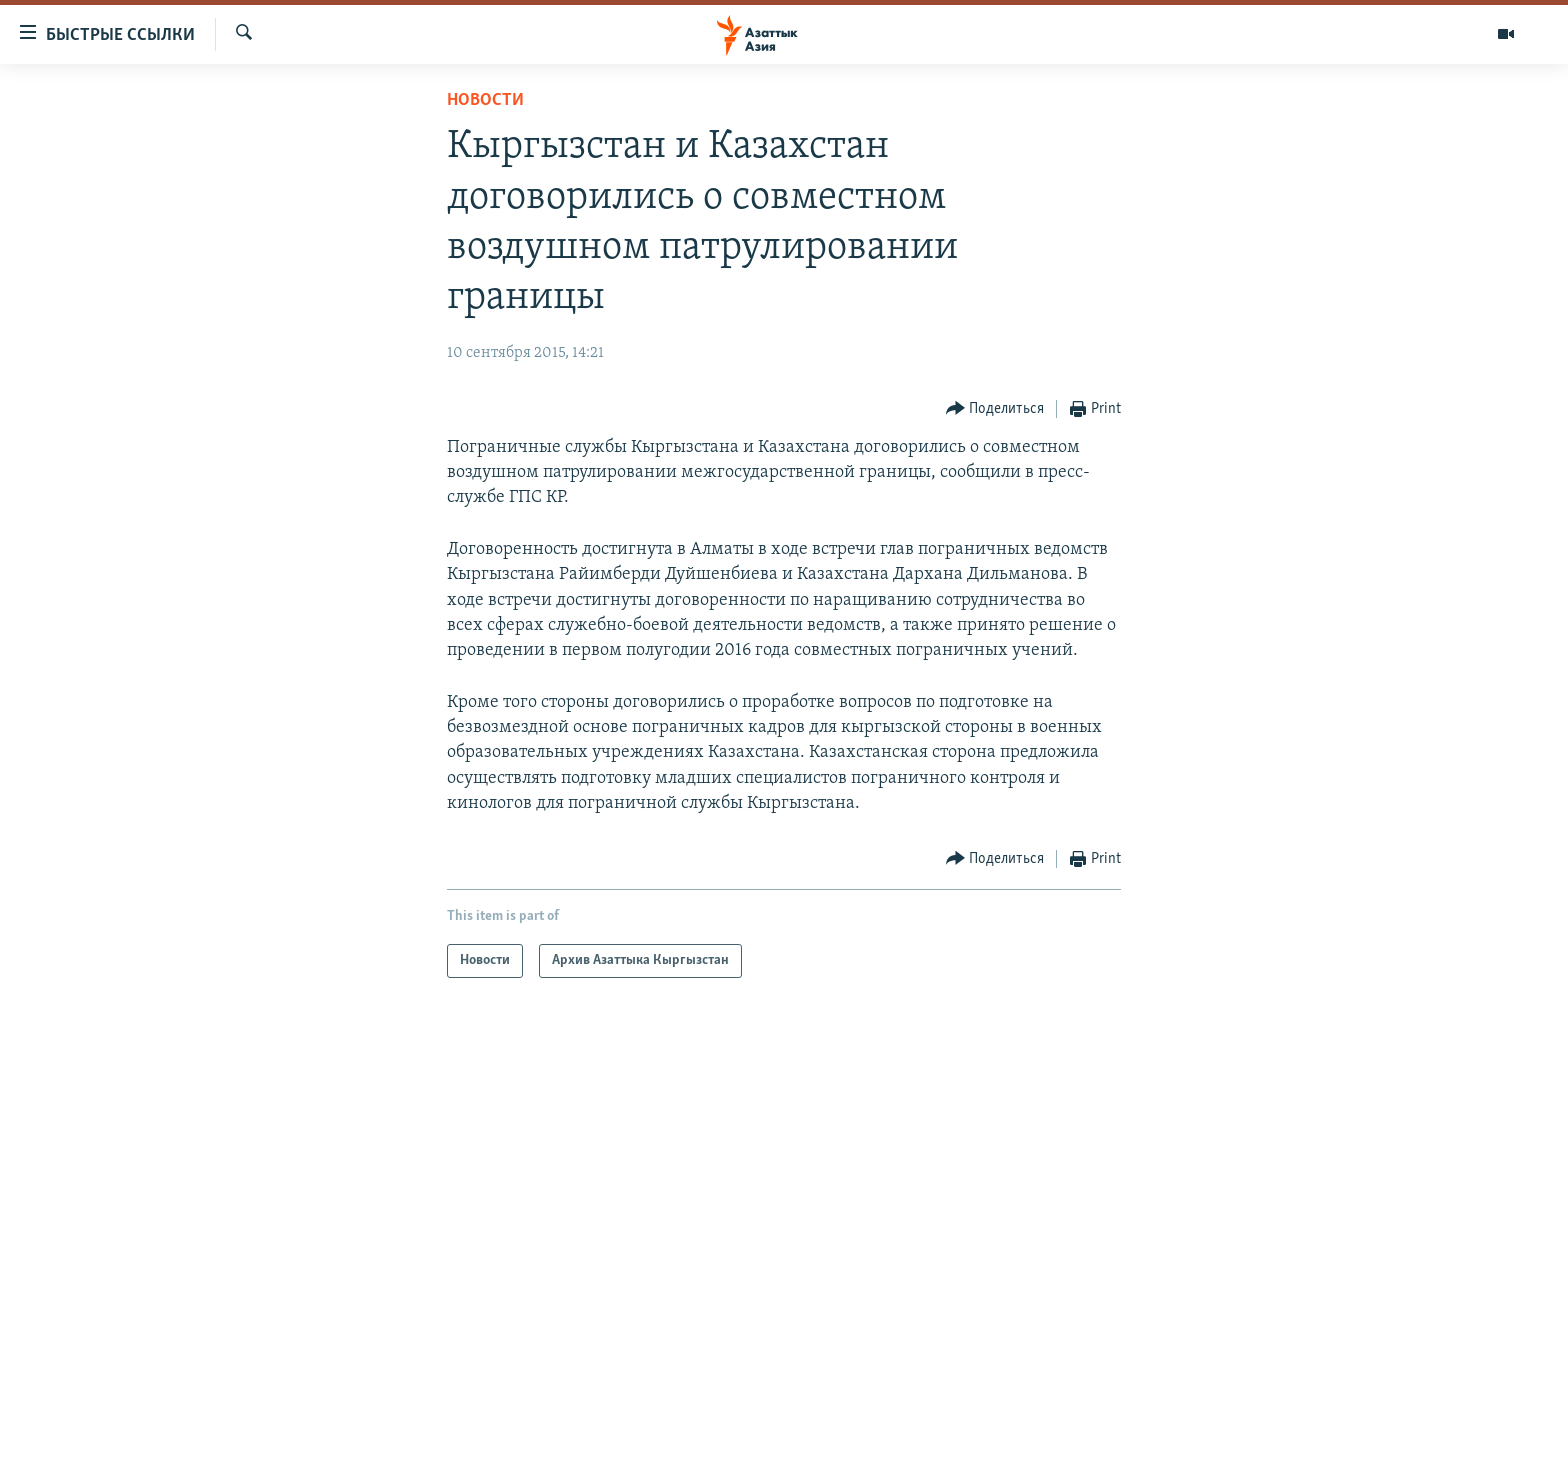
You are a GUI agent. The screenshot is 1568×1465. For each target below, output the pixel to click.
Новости (485, 100)
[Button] (995, 409)
